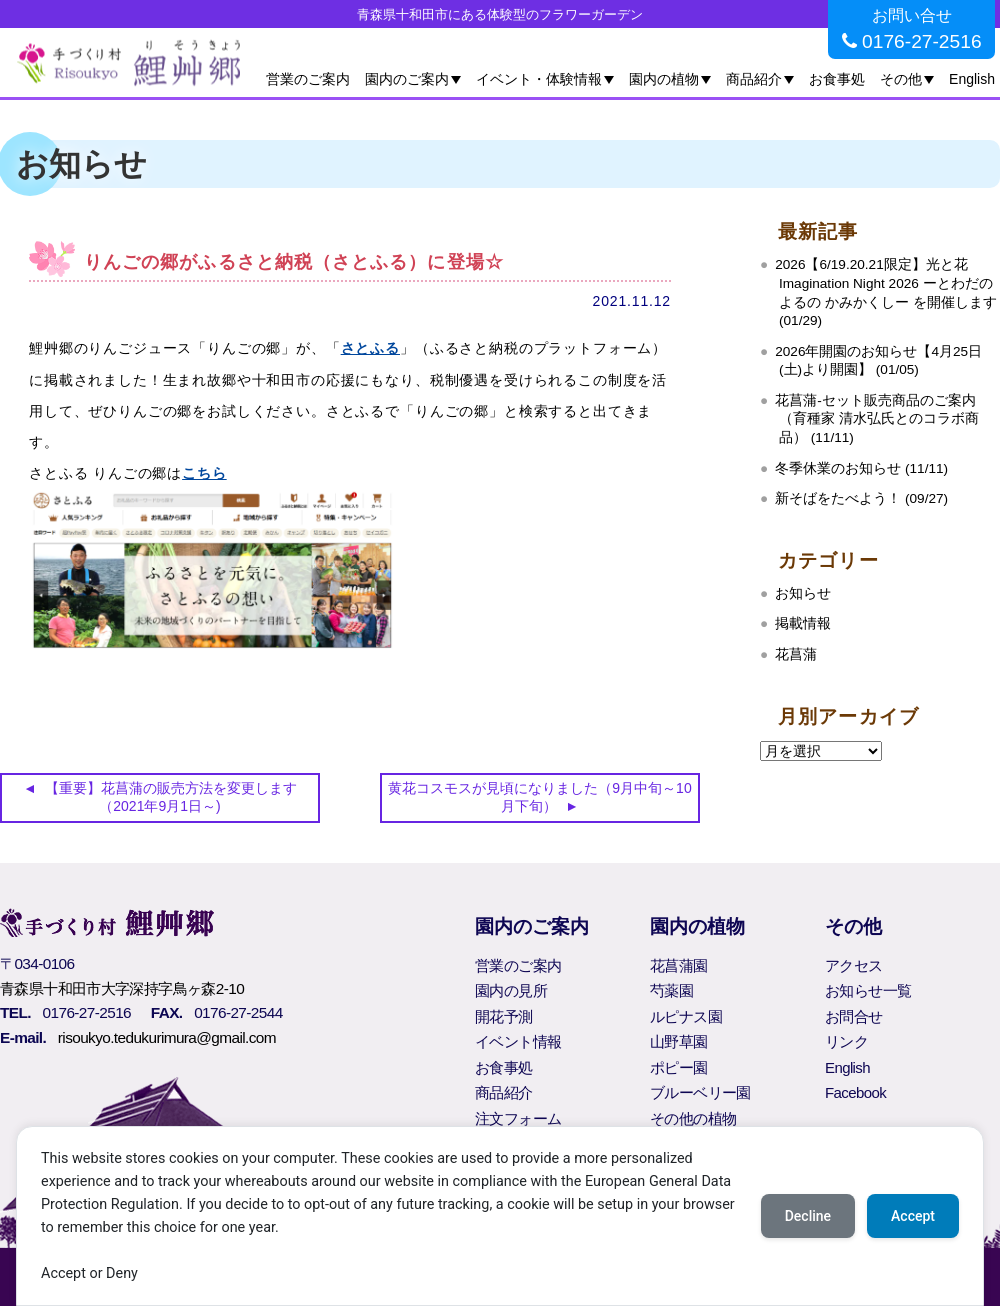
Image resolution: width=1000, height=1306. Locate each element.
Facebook (855, 1092)
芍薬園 (671, 990)
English (972, 79)
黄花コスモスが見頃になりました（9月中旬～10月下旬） (539, 797)
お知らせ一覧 (868, 990)
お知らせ (803, 593)
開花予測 (504, 1016)
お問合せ (854, 1016)
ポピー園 (679, 1067)
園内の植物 (664, 79)
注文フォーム (518, 1118)
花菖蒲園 (679, 965)
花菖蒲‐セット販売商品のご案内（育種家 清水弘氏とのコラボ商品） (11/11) (877, 419)
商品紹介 (754, 79)
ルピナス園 (686, 1016)
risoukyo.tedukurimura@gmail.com (167, 1037)
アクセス (854, 965)
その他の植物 (693, 1118)
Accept (913, 1216)
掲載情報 (803, 623)
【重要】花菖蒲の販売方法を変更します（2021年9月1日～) (171, 797)
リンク (846, 1041)
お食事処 (837, 79)
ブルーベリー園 (700, 1092)
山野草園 (679, 1041)
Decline (808, 1216)
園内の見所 (511, 990)
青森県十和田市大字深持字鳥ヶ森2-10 (122, 988)
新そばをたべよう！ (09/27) (861, 498)
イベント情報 (518, 1041)
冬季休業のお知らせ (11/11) (861, 468)
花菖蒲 (796, 654)
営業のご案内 (308, 79)
